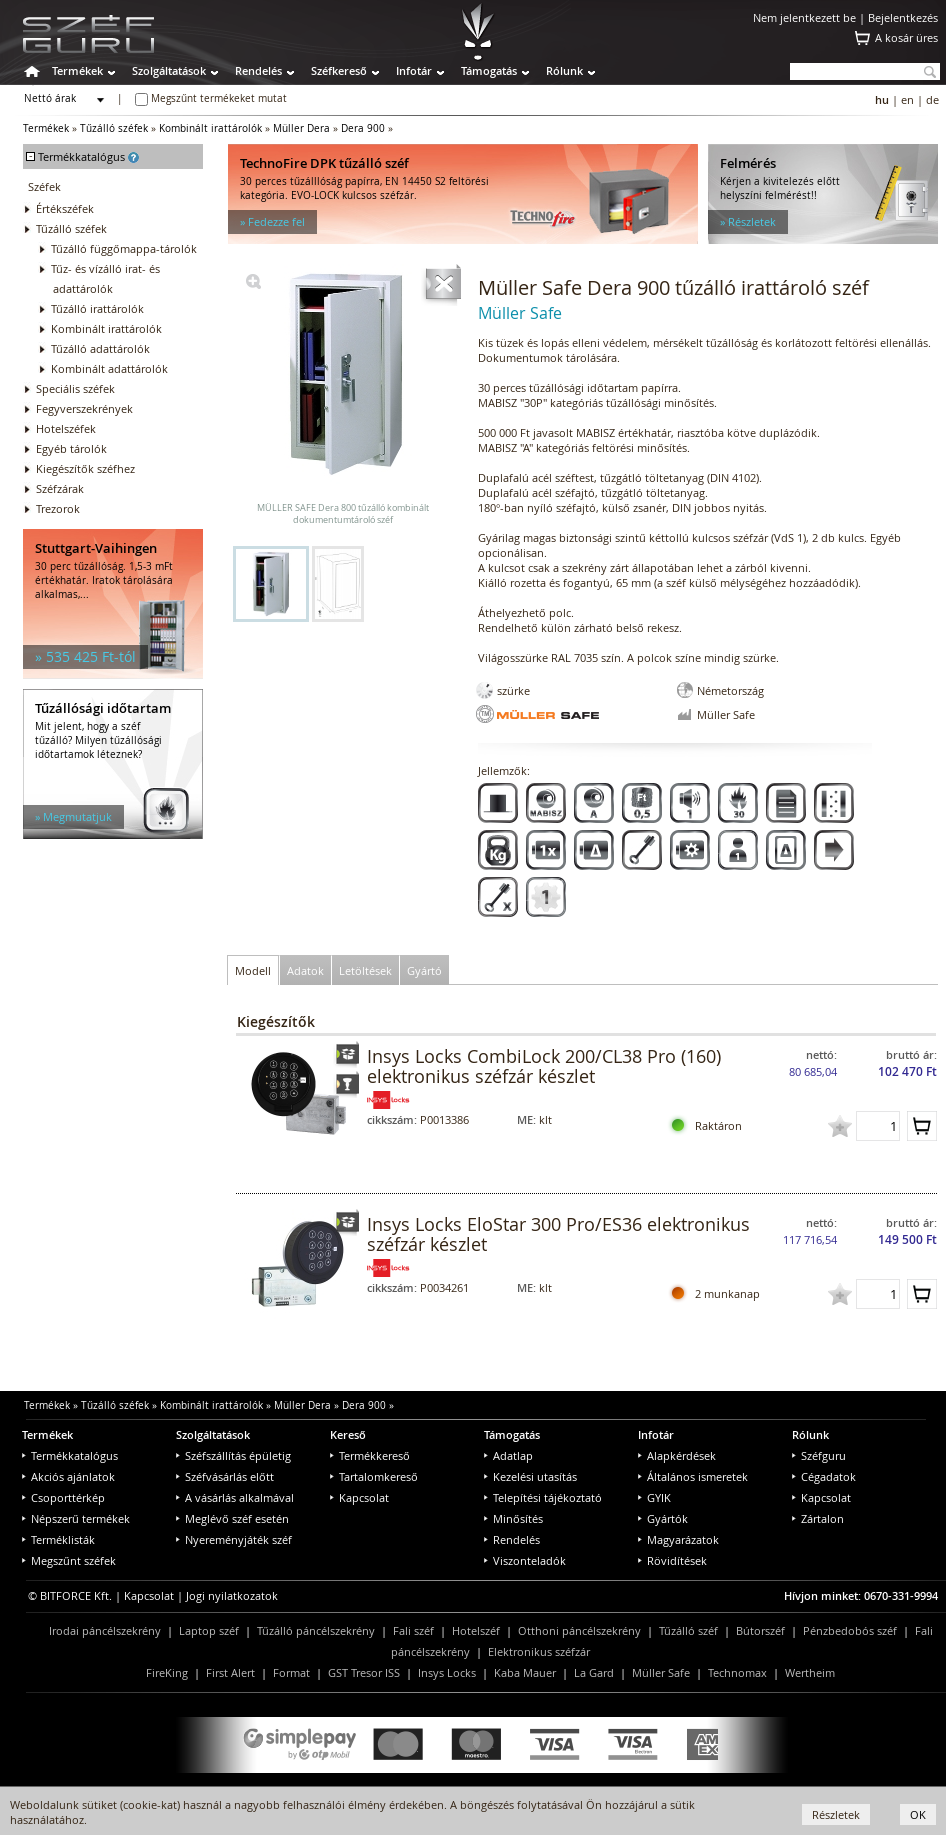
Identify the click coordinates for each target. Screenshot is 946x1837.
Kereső (348, 1434)
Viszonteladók (525, 1560)
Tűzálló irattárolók (97, 308)
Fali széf (413, 1630)
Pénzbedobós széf (850, 1630)
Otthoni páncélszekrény (579, 1630)
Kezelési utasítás (530, 1476)
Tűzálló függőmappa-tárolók (124, 248)
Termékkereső (370, 1455)
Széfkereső (339, 70)
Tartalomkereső (374, 1476)
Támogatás (489, 70)
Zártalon (818, 1518)
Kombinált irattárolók (210, 128)
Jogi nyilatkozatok (232, 1595)
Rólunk (564, 70)
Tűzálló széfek (114, 128)
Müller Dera (301, 128)
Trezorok (58, 508)
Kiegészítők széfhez (85, 468)
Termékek (77, 70)
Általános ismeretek (693, 1476)
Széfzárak (60, 488)
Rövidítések (672, 1560)
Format (291, 1672)
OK (918, 1814)
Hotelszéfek (66, 428)
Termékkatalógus (70, 1455)
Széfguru (819, 1455)
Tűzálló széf (688, 1630)
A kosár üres (906, 37)
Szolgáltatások (169, 70)
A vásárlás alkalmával (235, 1497)
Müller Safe (661, 1672)
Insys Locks (447, 1672)
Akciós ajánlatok (68, 1476)
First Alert (230, 1672)
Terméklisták (58, 1539)
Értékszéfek (65, 208)
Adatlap (508, 1455)
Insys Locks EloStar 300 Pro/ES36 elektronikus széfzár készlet (558, 1234)
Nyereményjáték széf (234, 1539)
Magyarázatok (678, 1539)
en (907, 99)
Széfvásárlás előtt (225, 1476)
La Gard (594, 1672)
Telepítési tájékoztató (543, 1497)
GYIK (654, 1497)
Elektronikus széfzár (539, 1651)
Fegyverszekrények (84, 408)
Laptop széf (209, 1630)
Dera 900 (363, 128)
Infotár (414, 70)
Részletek (836, 1814)
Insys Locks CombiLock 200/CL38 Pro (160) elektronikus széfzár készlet (544, 1066)
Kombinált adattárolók (109, 368)
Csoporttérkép (63, 1497)
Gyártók (663, 1518)
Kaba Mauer (525, 1672)
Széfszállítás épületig (233, 1455)
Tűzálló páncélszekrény (316, 1630)
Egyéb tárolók (71, 448)
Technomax (737, 1672)
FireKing (167, 1672)
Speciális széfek (75, 388)
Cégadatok (824, 1476)
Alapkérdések (677, 1455)
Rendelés (258, 70)
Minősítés (513, 1518)
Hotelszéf (476, 1630)
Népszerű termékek (76, 1518)
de (932, 99)
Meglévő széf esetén (232, 1518)
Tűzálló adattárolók (100, 348)
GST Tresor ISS (364, 1672)
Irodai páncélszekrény (105, 1630)
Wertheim (810, 1672)
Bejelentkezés (903, 17)
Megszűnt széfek (69, 1560)
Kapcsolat (359, 1497)
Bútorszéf (760, 1630)
